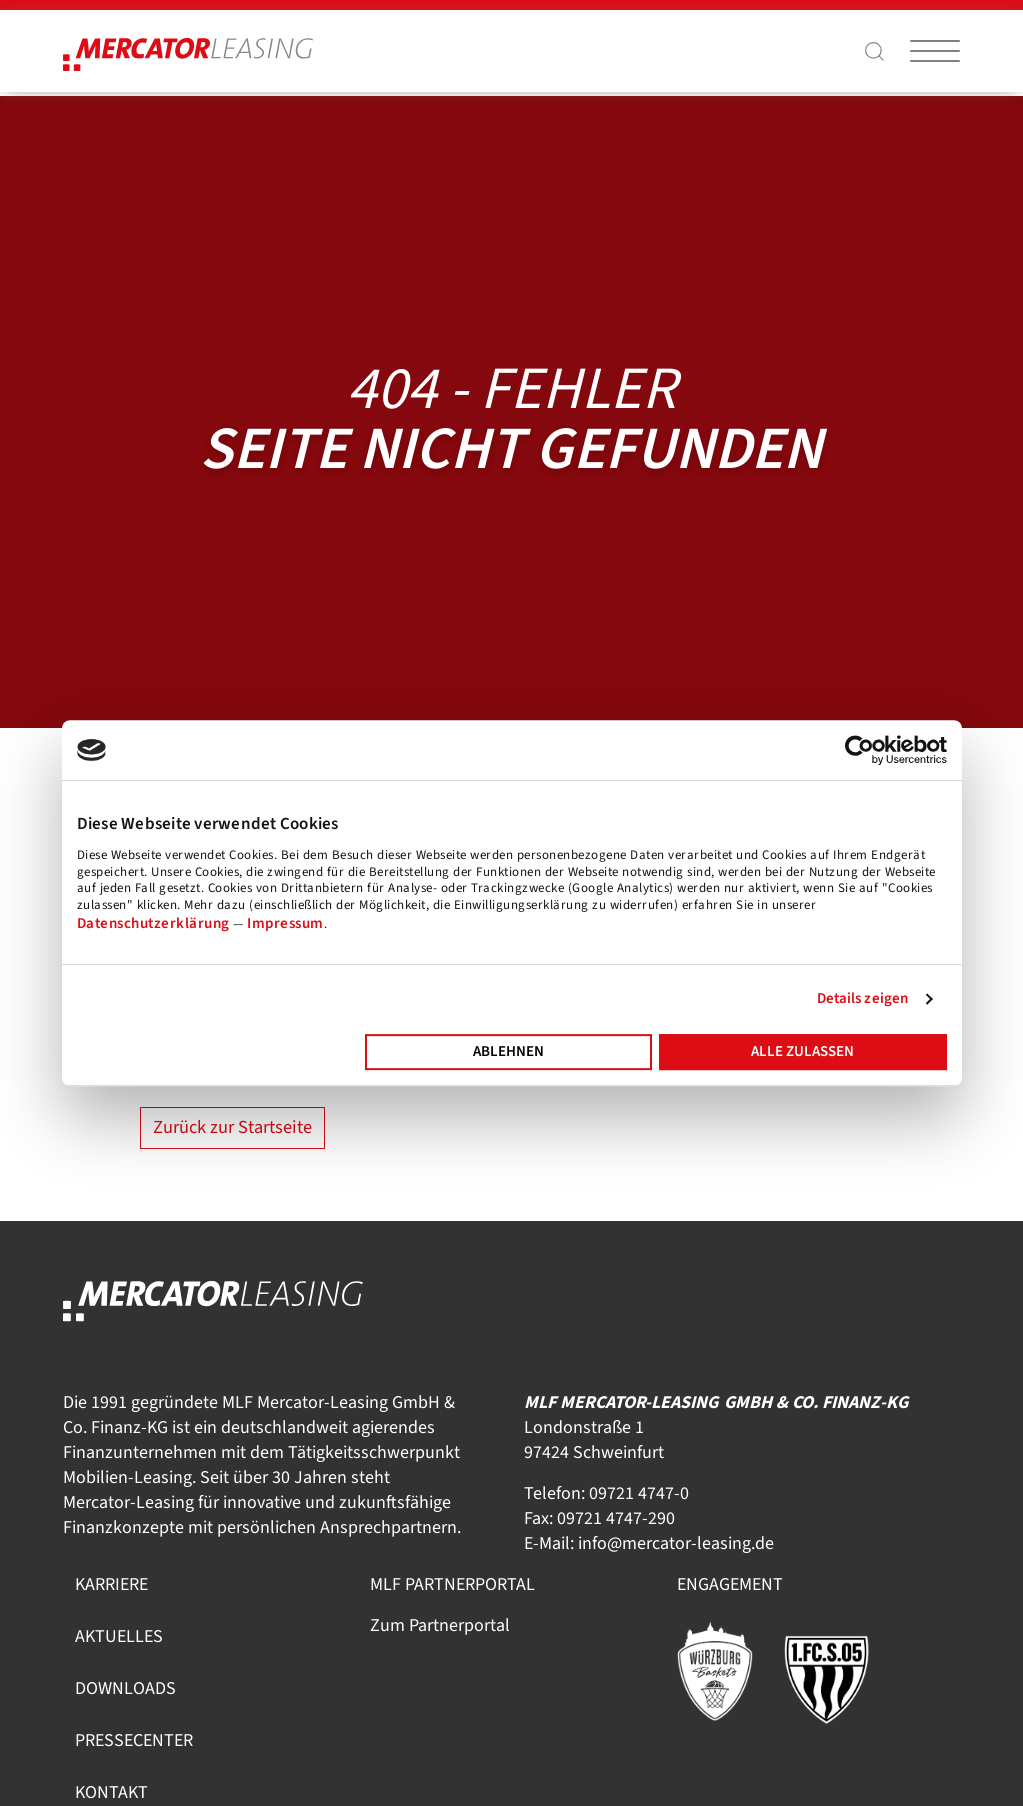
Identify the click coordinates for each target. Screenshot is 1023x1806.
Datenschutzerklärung (153, 923)
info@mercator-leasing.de (676, 1543)
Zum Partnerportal (440, 1625)
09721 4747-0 (639, 1493)
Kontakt (111, 1792)
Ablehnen (508, 1051)
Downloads (125, 1688)
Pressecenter (134, 1740)
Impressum (285, 923)
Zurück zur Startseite (232, 1127)
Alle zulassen (802, 1051)
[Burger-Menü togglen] (935, 51)
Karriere (111, 1584)
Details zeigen (862, 998)
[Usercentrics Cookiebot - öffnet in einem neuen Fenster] (859, 750)
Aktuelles (119, 1636)
